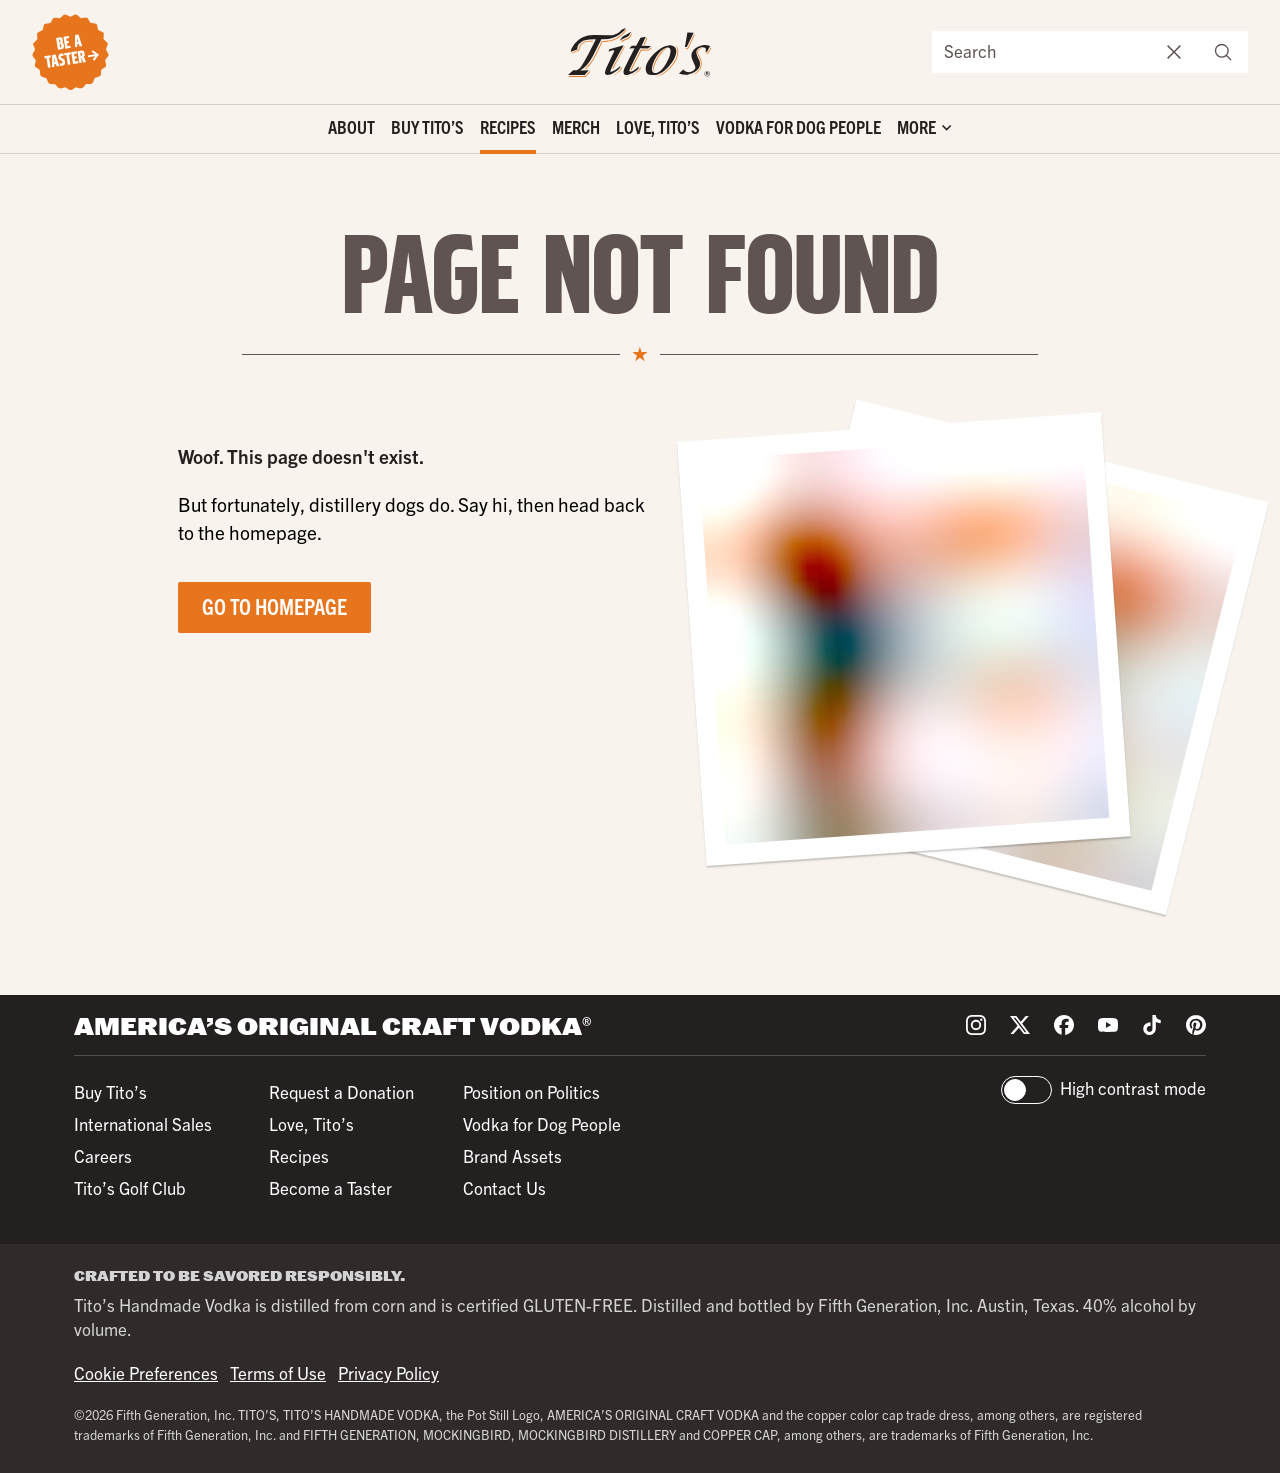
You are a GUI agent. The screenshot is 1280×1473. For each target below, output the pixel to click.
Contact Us (504, 1187)
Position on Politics (531, 1091)
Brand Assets (512, 1155)
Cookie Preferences (146, 1372)
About (351, 126)
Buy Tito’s (427, 126)
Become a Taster (330, 1187)
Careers (103, 1155)
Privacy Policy (388, 1372)
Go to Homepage (274, 605)
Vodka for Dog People (798, 126)
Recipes (508, 126)
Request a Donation (341, 1091)
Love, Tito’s (658, 126)
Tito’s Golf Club (130, 1187)
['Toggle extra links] (924, 129)
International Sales (143, 1123)
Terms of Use (278, 1372)
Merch (576, 126)
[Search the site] (1042, 52)
